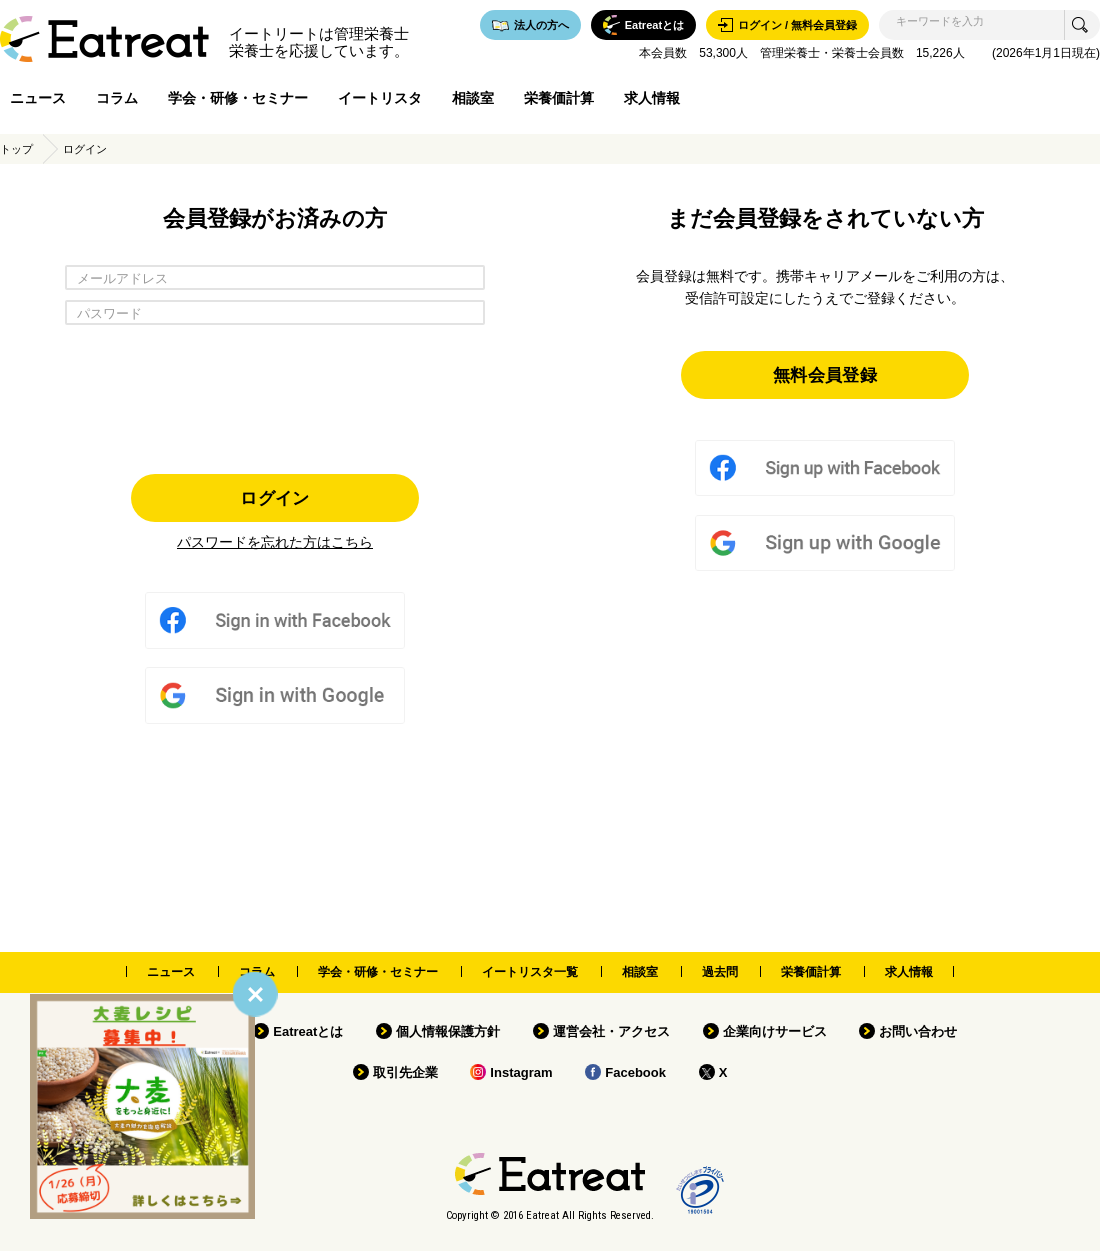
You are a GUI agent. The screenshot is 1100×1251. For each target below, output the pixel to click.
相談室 (473, 98)
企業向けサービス (775, 1031)
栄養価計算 (559, 98)
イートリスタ (380, 98)
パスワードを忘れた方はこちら (275, 542)
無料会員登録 (825, 374)
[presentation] (275, 394)
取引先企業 (405, 1072)
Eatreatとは (308, 1031)
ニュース (38, 98)
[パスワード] (275, 312)
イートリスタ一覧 (530, 972)
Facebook (635, 1072)
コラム (117, 98)
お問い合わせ (918, 1031)
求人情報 (652, 98)
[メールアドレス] (275, 277)
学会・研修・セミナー (238, 98)
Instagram (521, 1072)
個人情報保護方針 (448, 1031)
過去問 (720, 972)
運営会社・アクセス (611, 1031)
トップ (16, 149)
